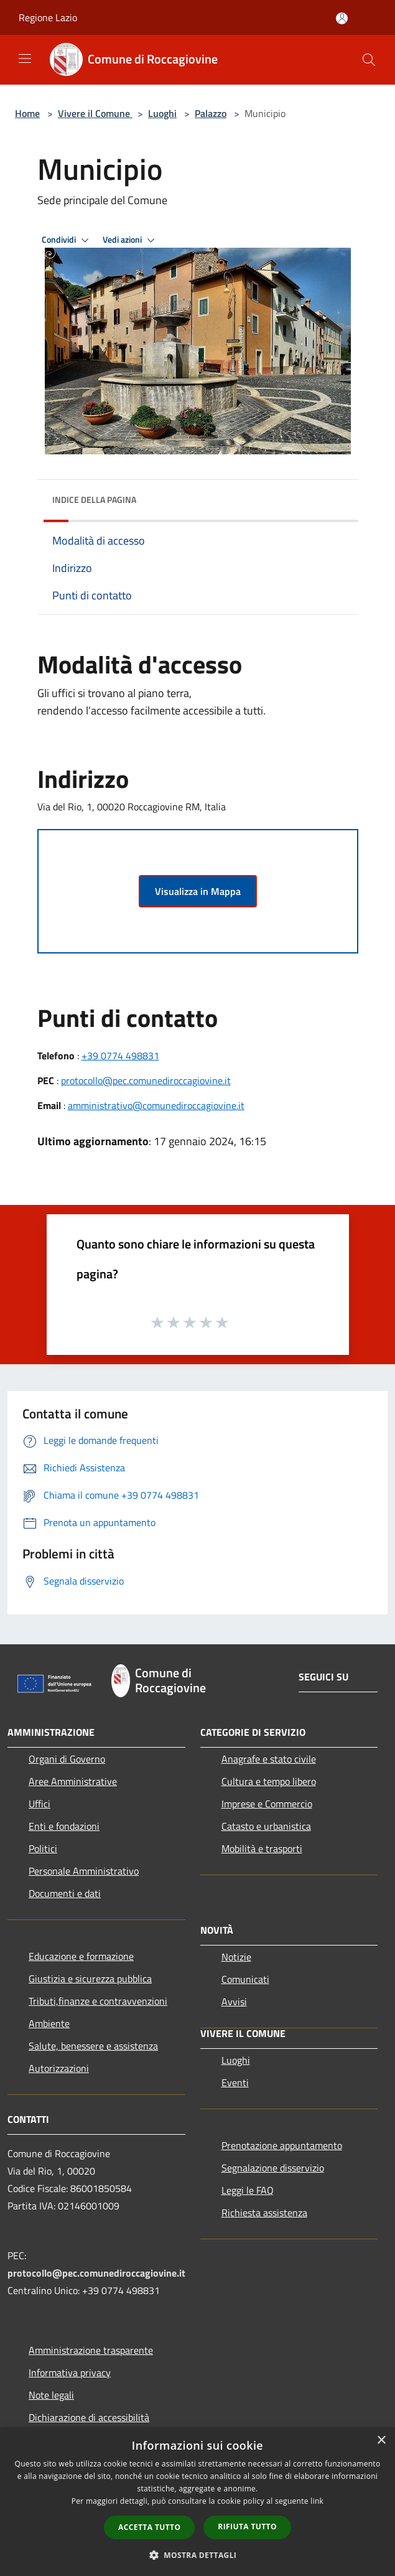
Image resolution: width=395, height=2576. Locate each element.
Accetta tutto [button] (149, 2527)
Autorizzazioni (59, 2068)
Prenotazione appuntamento (281, 2145)
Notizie (236, 1956)
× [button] (381, 2440)
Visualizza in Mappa (198, 891)
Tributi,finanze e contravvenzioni (98, 2000)
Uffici (39, 1803)
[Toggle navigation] (24, 58)
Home (27, 113)
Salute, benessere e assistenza (93, 2045)
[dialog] (197, 2501)
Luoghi (162, 113)
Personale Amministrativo (84, 1870)
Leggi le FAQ (247, 2190)
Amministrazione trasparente (91, 2350)
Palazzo (210, 113)
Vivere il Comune (95, 113)
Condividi (67, 240)
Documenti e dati (65, 1893)
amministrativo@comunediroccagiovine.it (156, 1105)
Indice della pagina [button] (94, 499)
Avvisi (234, 2001)
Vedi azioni (131, 240)
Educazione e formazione (81, 1956)
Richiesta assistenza (264, 2212)
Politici (43, 1848)
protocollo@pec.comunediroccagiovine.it (146, 1080)
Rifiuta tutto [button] (247, 2526)
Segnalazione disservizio (272, 2167)
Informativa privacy (70, 2372)
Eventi (235, 2082)
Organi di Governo (67, 1758)
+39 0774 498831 (120, 1055)
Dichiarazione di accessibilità (89, 2417)
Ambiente (49, 2023)
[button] (198, 2555)
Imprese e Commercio (266, 1803)
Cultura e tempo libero (268, 1781)
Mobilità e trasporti (261, 1848)
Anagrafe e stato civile (268, 1758)
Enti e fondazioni (64, 1826)
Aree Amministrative (73, 1781)
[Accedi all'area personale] (342, 18)
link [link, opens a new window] (316, 2501)
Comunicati (245, 1979)
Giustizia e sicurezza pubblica (90, 1978)
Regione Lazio (48, 17)
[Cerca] (368, 59)
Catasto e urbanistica (266, 1826)
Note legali (51, 2394)
